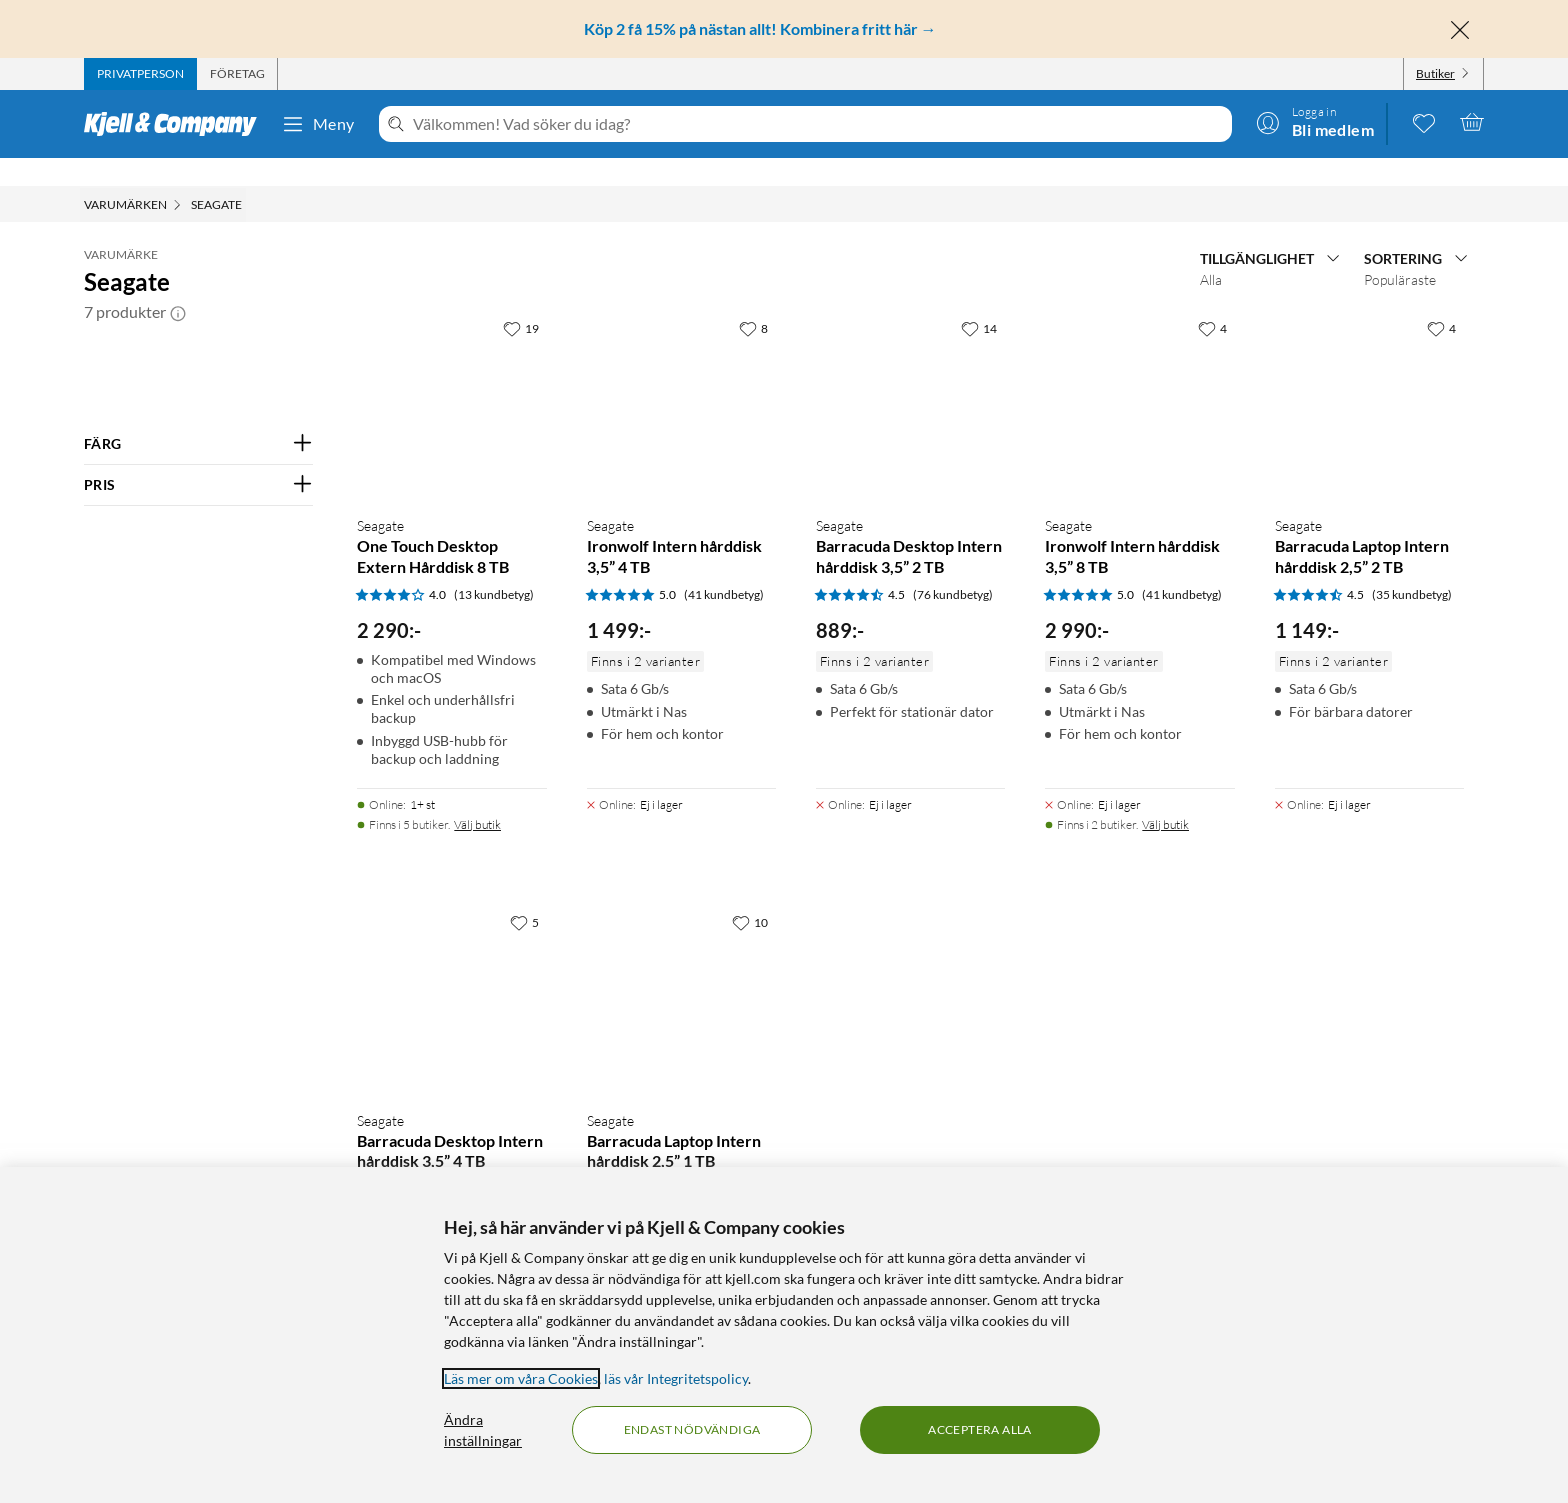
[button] (178, 284)
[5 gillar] (524, 894)
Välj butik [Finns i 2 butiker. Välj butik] (1165, 796)
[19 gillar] (521, 300)
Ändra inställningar (483, 1430)
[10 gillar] (750, 894)
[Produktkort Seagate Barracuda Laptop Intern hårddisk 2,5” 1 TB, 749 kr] (681, 970)
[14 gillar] (979, 300)
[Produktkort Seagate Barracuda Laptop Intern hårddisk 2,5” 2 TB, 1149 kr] (1369, 376)
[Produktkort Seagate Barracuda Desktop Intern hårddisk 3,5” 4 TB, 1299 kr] (451, 970)
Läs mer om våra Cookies (521, 1378)
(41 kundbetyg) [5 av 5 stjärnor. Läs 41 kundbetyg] (724, 566)
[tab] (140, 74)
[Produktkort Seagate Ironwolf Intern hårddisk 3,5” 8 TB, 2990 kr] (1139, 376)
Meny (318, 124)
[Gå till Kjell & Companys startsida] (176, 124)
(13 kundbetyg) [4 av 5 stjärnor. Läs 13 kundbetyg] (494, 566)
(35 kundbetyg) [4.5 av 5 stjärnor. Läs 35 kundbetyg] (1412, 566)
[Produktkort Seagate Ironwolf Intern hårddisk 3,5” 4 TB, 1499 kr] (681, 376)
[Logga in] (1315, 122)
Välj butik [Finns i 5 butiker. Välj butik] (477, 796)
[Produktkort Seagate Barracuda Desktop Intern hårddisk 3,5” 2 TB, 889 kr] (910, 376)
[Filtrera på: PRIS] (198, 457)
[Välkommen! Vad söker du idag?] (818, 124)
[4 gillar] (1212, 300)
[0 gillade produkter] (1424, 122)
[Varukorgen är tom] (1472, 122)
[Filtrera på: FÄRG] (198, 416)
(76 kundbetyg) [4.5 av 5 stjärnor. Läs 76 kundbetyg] (953, 566)
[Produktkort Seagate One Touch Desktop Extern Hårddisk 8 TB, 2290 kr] (451, 376)
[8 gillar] (753, 300)
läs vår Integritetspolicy (676, 1378)
